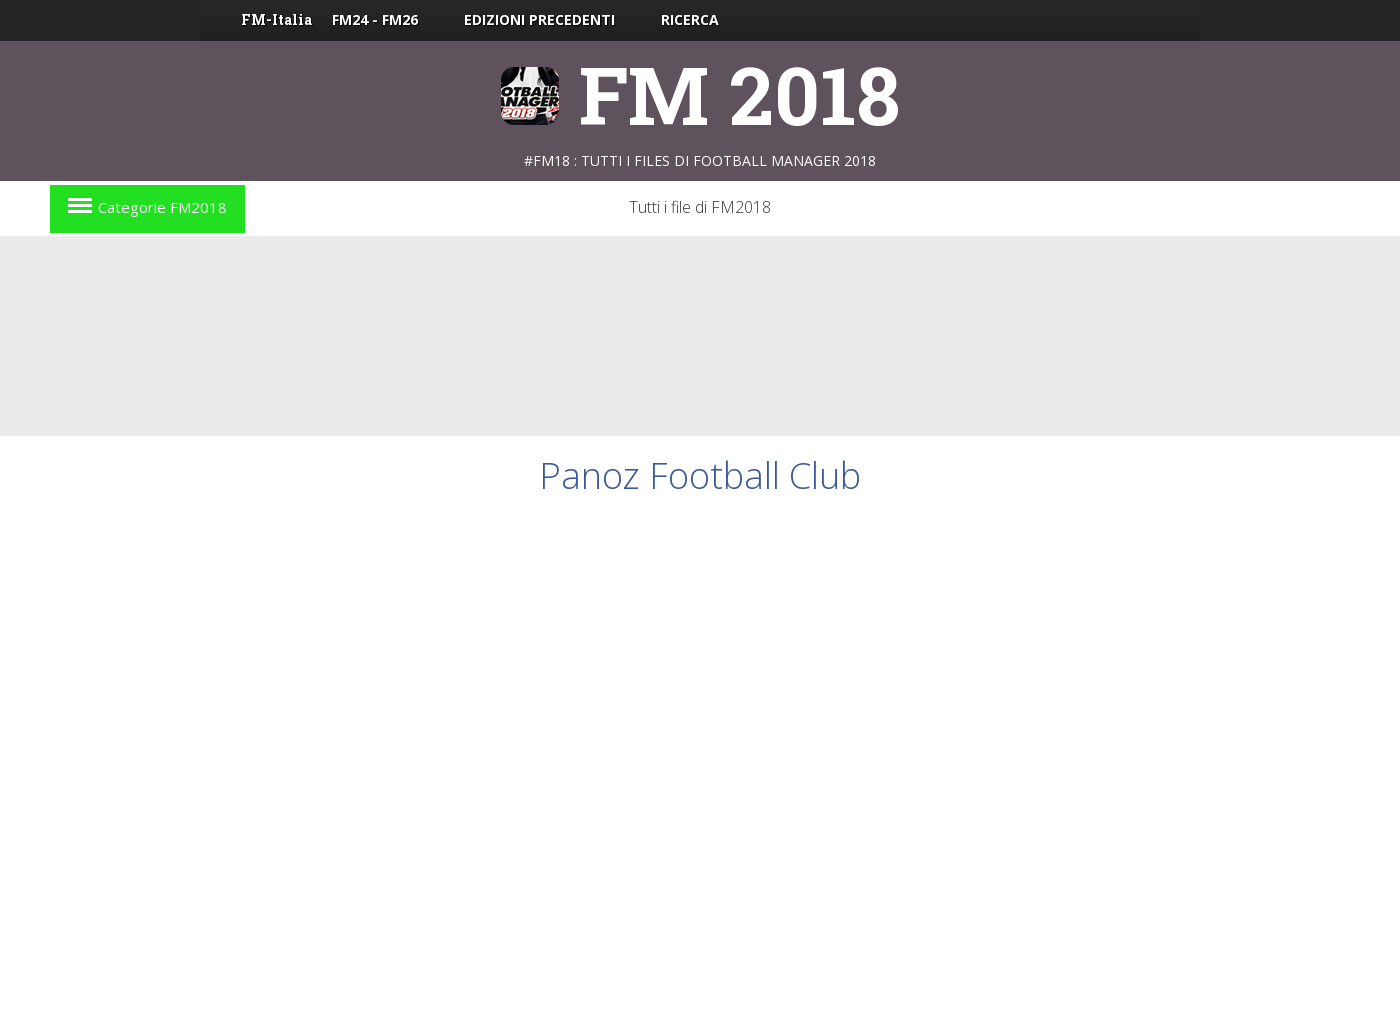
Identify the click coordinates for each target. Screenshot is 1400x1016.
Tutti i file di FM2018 (700, 207)
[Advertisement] (700, 336)
